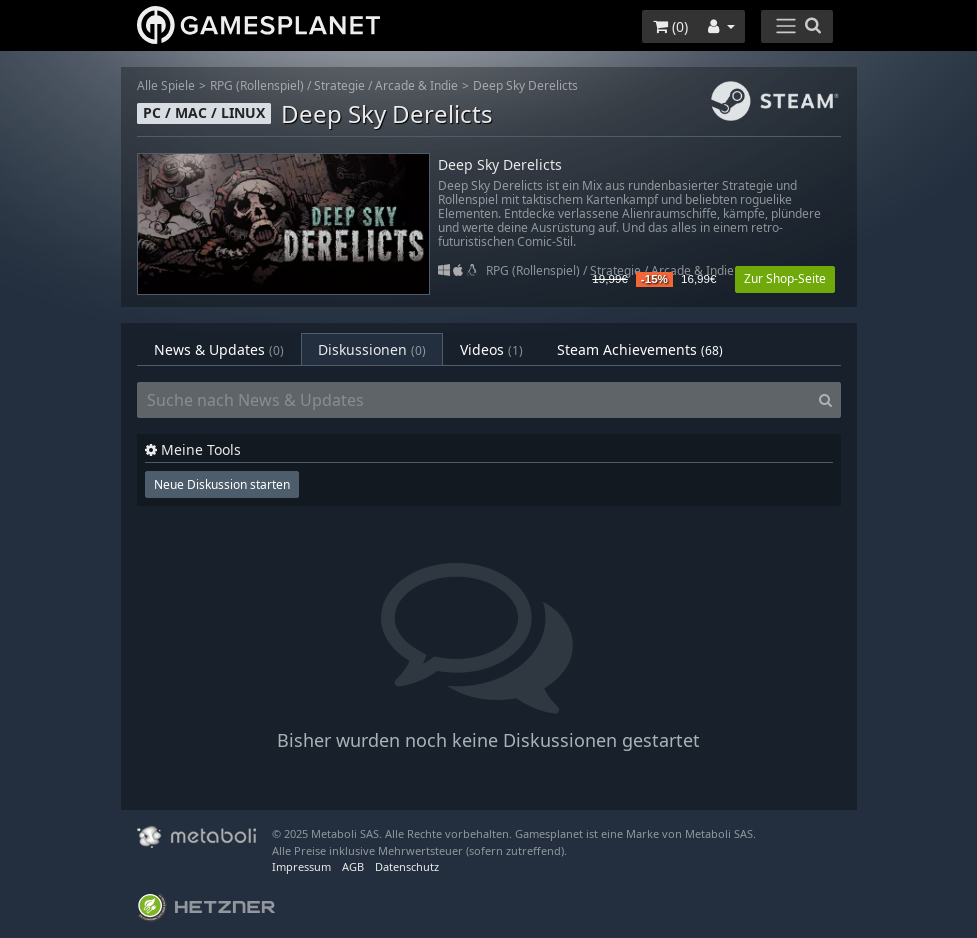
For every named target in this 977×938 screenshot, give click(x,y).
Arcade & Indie (416, 85)
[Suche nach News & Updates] (474, 400)
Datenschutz (407, 866)
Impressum (301, 866)
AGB (353, 866)
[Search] (825, 400)
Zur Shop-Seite (785, 278)
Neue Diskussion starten (222, 484)
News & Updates (219, 349)
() (670, 26)
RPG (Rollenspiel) (257, 85)
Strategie (339, 85)
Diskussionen (372, 349)
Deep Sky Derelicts (525, 85)
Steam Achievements (640, 349)
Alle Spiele (166, 85)
